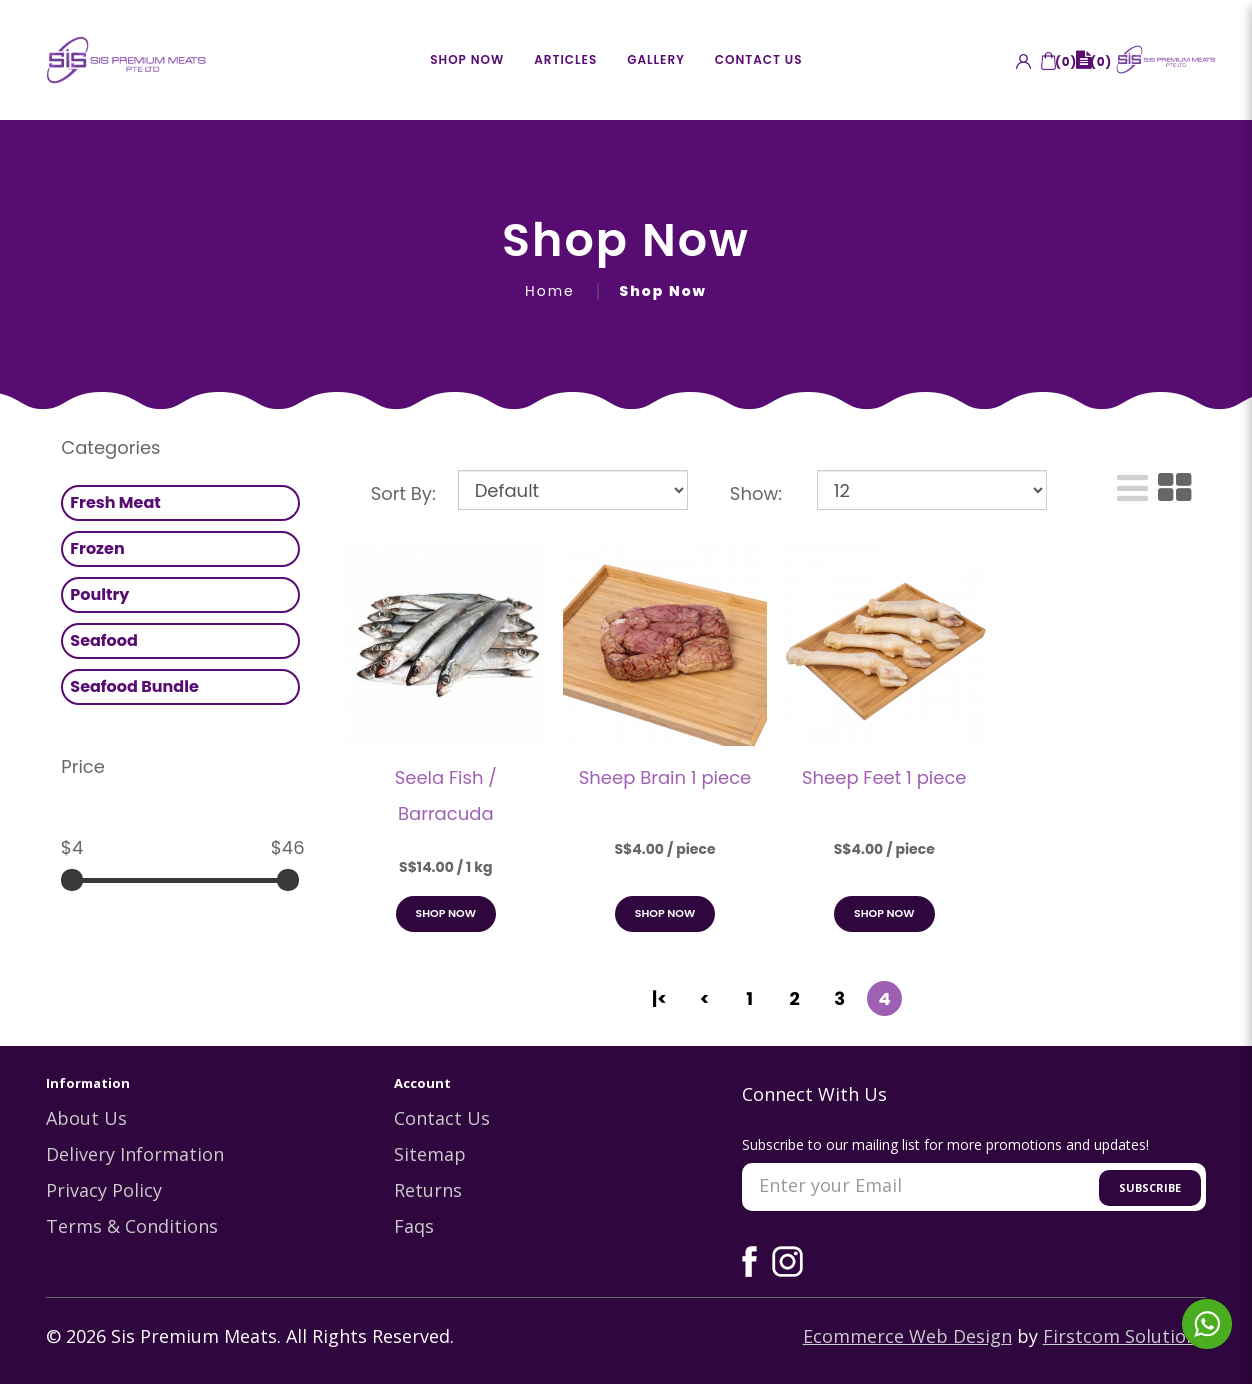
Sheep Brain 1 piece (665, 777)
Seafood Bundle (134, 686)
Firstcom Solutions (1124, 1338)
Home (550, 291)
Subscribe (1150, 1189)
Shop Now (663, 291)
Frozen (97, 548)
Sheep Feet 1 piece (884, 777)
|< (659, 998)
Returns (428, 1192)
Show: (756, 493)
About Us (86, 1120)
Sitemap (430, 1156)
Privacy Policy (104, 1192)
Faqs (414, 1228)
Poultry (99, 594)
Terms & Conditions (132, 1228)
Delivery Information (135, 1156)
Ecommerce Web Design (907, 1338)
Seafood (104, 640)
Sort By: (403, 493)
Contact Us (442, 1120)
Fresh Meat (115, 502)
